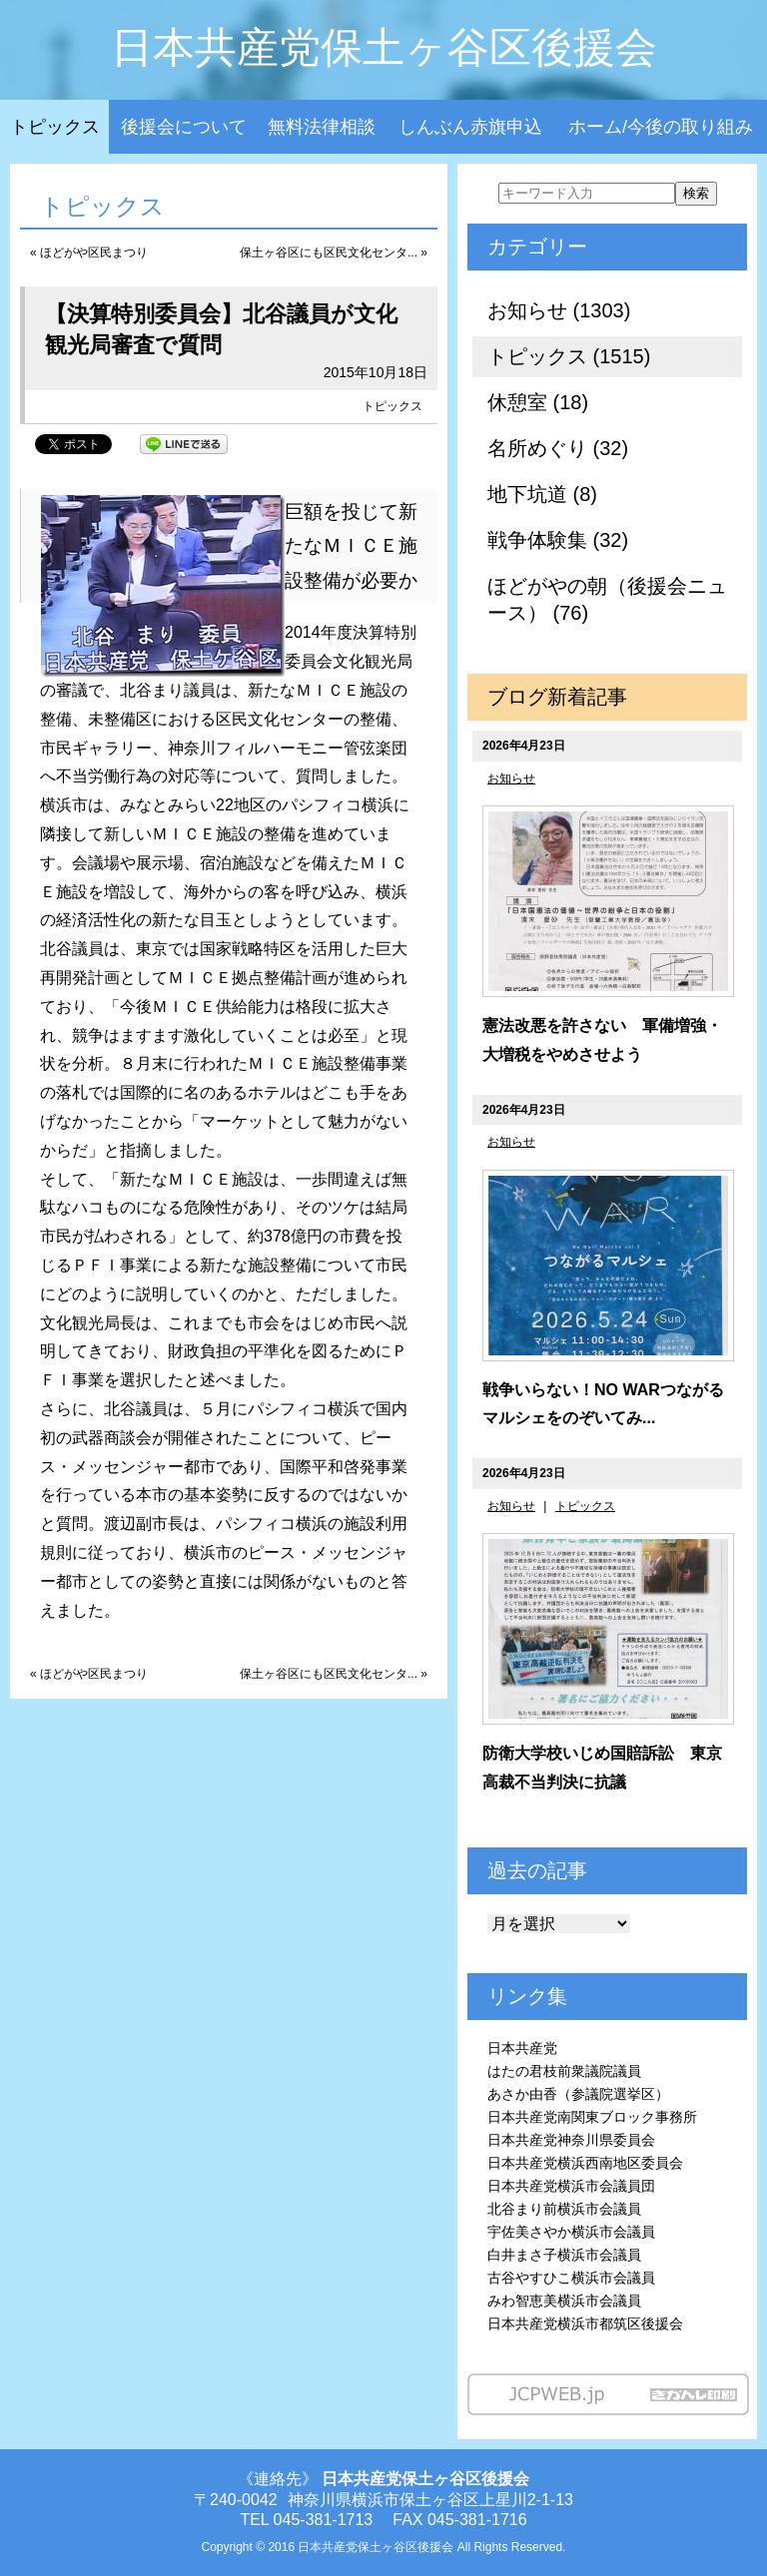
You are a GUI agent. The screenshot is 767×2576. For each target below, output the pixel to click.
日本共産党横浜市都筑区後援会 (585, 2323)
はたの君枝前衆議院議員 (564, 2071)
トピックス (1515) (568, 356)
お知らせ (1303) (558, 310)
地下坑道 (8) (542, 494)
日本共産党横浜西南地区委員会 (585, 2163)
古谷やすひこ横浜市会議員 (571, 2278)
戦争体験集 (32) (557, 540)
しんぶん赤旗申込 (470, 127)
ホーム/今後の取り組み (660, 127)
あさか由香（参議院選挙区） (578, 2094)
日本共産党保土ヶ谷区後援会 (384, 47)
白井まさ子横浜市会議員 (564, 2255)
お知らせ (511, 778)
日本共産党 (522, 2048)
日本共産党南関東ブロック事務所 (592, 2117)
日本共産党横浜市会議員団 (571, 2186)
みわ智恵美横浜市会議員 (564, 2301)
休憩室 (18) (537, 402)
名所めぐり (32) (557, 448)
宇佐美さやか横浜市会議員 (571, 2232)
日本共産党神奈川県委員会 (571, 2140)
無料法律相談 (322, 127)
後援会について (184, 127)
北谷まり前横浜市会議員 (564, 2209)
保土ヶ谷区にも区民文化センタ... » (333, 252)
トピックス (55, 127)
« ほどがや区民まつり (89, 252)
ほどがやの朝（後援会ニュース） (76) (607, 599)
